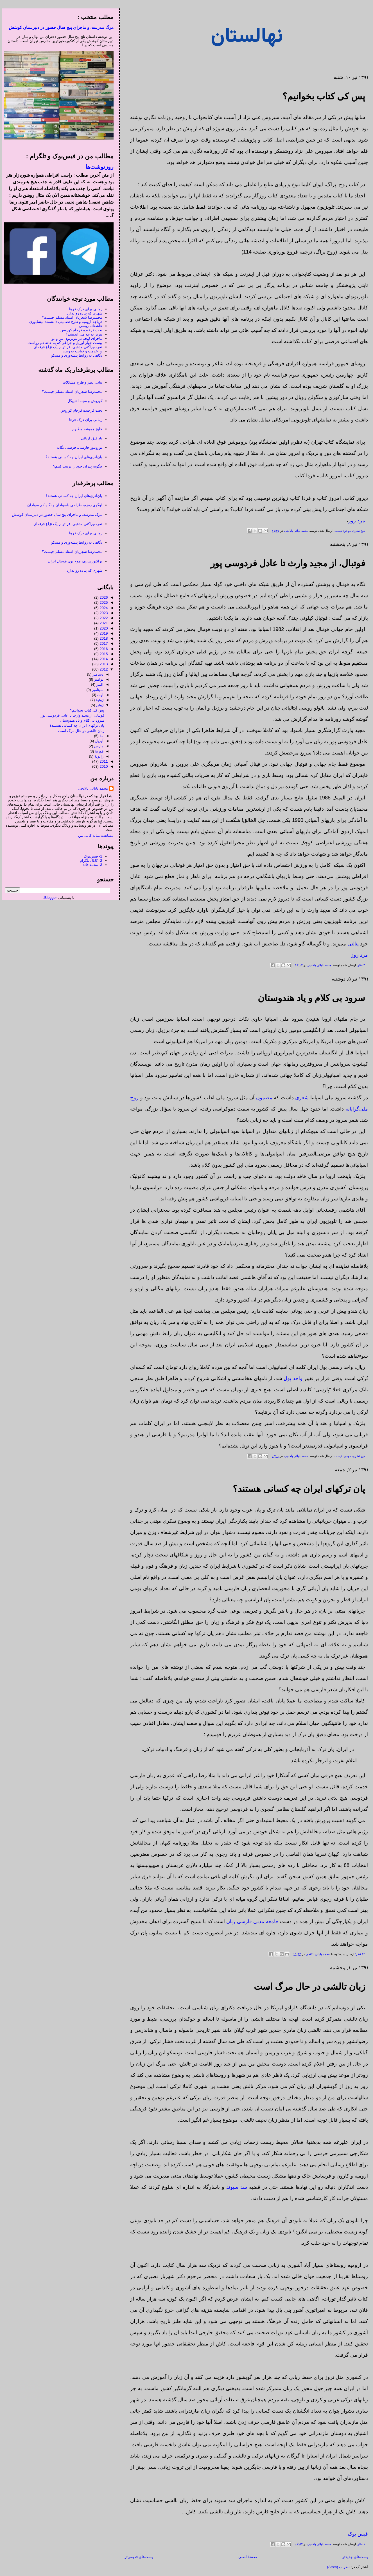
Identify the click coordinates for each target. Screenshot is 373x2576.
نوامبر (96, 679)
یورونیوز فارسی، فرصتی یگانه (77, 447)
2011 (102, 761)
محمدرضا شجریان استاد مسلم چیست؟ (70, 317)
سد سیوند (234, 2187)
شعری (300, 1097)
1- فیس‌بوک (91, 856)
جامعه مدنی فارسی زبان (250, 1921)
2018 (102, 638)
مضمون (262, 1097)
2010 (102, 766)
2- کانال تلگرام (89, 860)
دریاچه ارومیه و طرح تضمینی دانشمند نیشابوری (63, 322)
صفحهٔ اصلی (245, 2557)
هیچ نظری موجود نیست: (347, 530)
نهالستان (245, 37)
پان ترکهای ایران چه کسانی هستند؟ (297, 1489)
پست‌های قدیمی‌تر (137, 2557)
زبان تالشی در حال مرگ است (307, 1987)
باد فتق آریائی (89, 438)
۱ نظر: (358, 2544)
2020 (102, 628)
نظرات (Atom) (336, 2567)
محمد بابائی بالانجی (293, 530)
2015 (102, 654)
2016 (102, 649)
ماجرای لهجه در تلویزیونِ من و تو (75, 338)
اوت (98, 695)
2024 (102, 608)
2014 (102, 659)
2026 (102, 597)
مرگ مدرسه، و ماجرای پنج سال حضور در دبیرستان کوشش (59, 27)
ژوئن (97, 705)
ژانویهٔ (96, 756)
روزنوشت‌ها (97, 167)
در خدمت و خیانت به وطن (80, 351)
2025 (102, 602)
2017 (102, 643)
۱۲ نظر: (357, 1954)
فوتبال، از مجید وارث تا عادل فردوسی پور (286, 563)
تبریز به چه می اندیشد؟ (82, 334)
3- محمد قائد (90, 865)
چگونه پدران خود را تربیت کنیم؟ (75, 466)
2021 (102, 623)
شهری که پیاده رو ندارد (82, 313)
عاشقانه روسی (88, 326)
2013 (102, 664)
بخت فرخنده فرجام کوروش (79, 330)
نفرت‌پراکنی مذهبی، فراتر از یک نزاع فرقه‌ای (65, 347)
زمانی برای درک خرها (83, 309)
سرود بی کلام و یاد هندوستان (309, 998)
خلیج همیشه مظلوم (85, 429)
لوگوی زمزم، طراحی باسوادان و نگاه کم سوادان (62, 505)
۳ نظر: (358, 965)
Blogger (48, 897)
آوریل (97, 741)
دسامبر (96, 674)
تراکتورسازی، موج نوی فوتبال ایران (73, 561)
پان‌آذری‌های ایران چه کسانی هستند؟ (72, 457)
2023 (102, 613)
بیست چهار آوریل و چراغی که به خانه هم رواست (63, 343)
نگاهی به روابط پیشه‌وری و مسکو (74, 355)
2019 (102, 633)
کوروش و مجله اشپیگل (82, 401)
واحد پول (291, 1378)
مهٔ (99, 736)
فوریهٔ (97, 751)
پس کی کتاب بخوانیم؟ (322, 96)
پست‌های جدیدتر (353, 2557)
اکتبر (97, 684)
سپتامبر (95, 690)
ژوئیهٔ (97, 700)
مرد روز (354, 520)
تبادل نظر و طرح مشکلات (80, 382)
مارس (96, 746)
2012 (102, 669)
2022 (102, 618)
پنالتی (351, 944)
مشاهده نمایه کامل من (94, 835)
